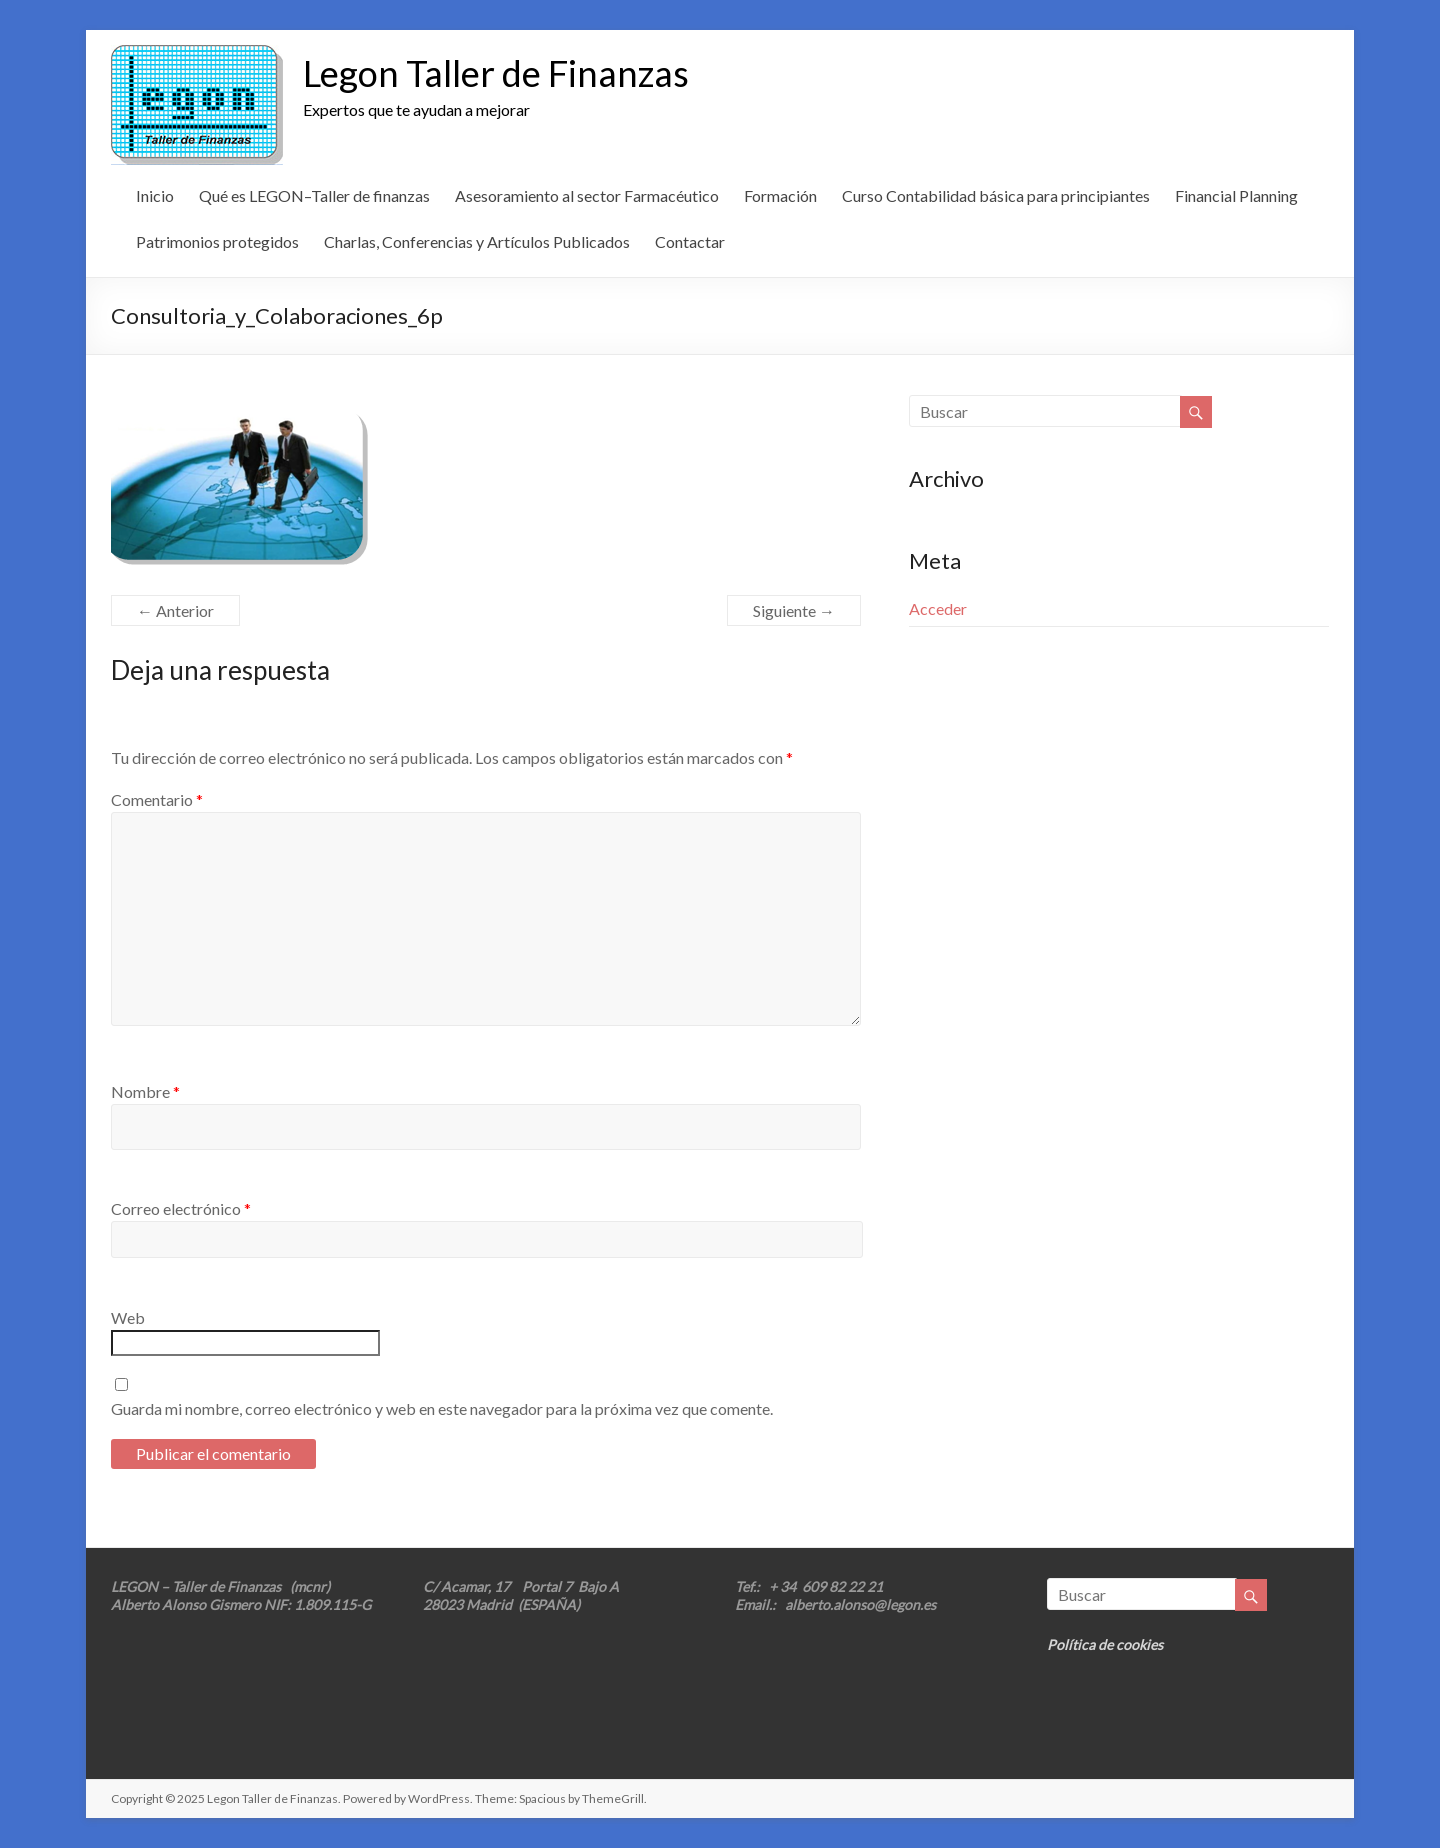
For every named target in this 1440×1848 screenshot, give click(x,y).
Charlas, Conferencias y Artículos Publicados (477, 241)
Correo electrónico (181, 1208)
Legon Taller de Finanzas (496, 73)
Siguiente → (794, 610)
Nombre (145, 1091)
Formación (780, 195)
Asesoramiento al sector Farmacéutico (587, 195)
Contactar (690, 241)
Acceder (938, 608)
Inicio (155, 195)
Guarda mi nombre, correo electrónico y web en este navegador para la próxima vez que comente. (442, 1408)
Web (128, 1317)
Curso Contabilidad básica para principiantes (996, 195)
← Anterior (175, 610)
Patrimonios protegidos (217, 241)
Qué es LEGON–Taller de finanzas (314, 195)
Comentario (157, 799)
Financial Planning (1236, 195)
